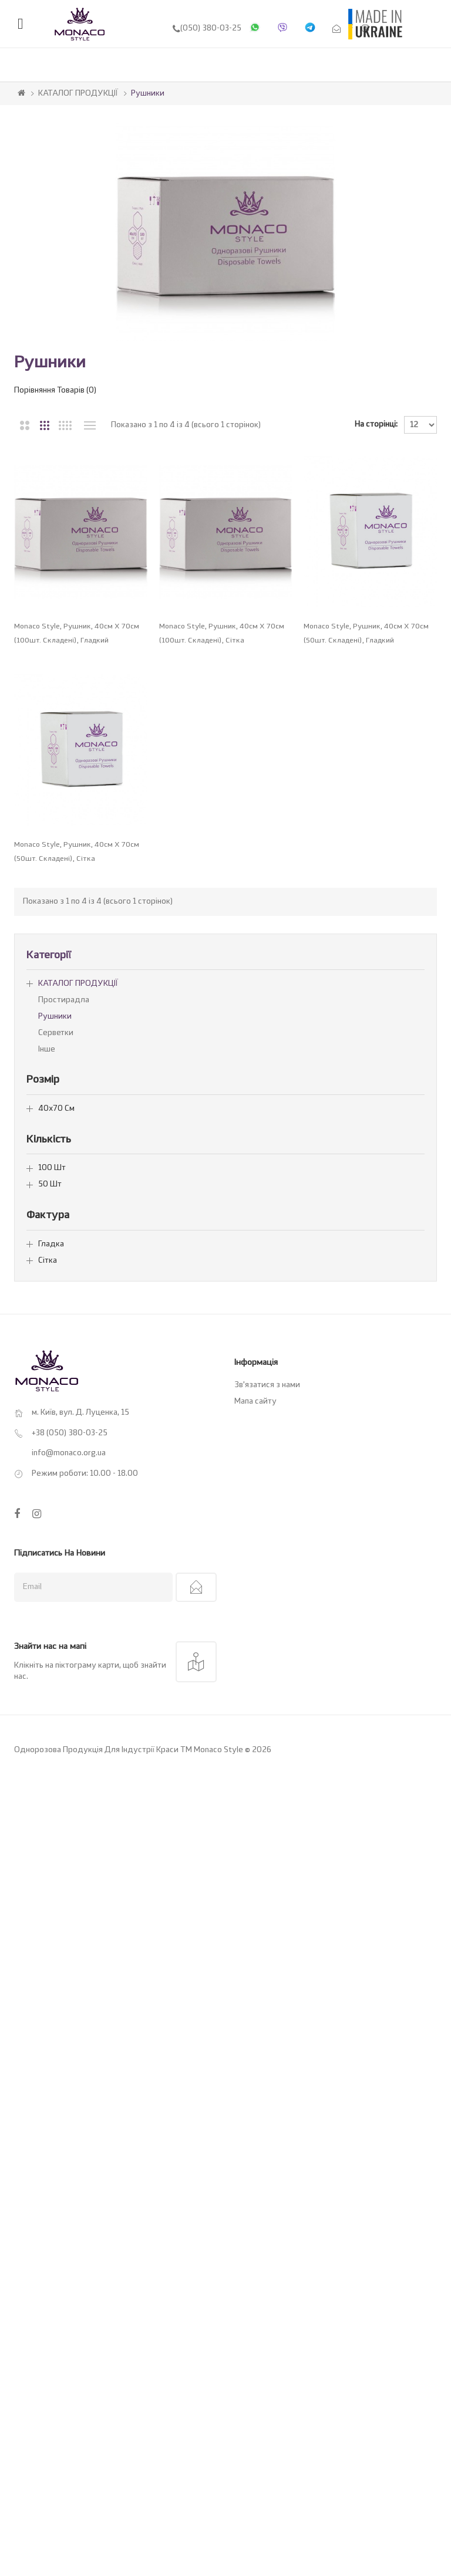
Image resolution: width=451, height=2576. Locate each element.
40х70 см (56, 1352)
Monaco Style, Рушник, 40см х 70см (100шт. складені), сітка (228, 642)
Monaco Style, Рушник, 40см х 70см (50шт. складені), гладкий (76, 869)
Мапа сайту (255, 1645)
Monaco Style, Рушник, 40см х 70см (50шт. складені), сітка (76, 1096)
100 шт (52, 1412)
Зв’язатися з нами (267, 1629)
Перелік (89, 425)
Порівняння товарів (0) (55, 390)
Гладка (51, 1488)
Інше (46, 1293)
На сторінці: (376, 424)
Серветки (55, 1277)
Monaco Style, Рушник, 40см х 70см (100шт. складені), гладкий (76, 642)
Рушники (147, 93)
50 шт (50, 1428)
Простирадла (63, 1244)
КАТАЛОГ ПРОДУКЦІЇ (78, 93)
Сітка (47, 1505)
